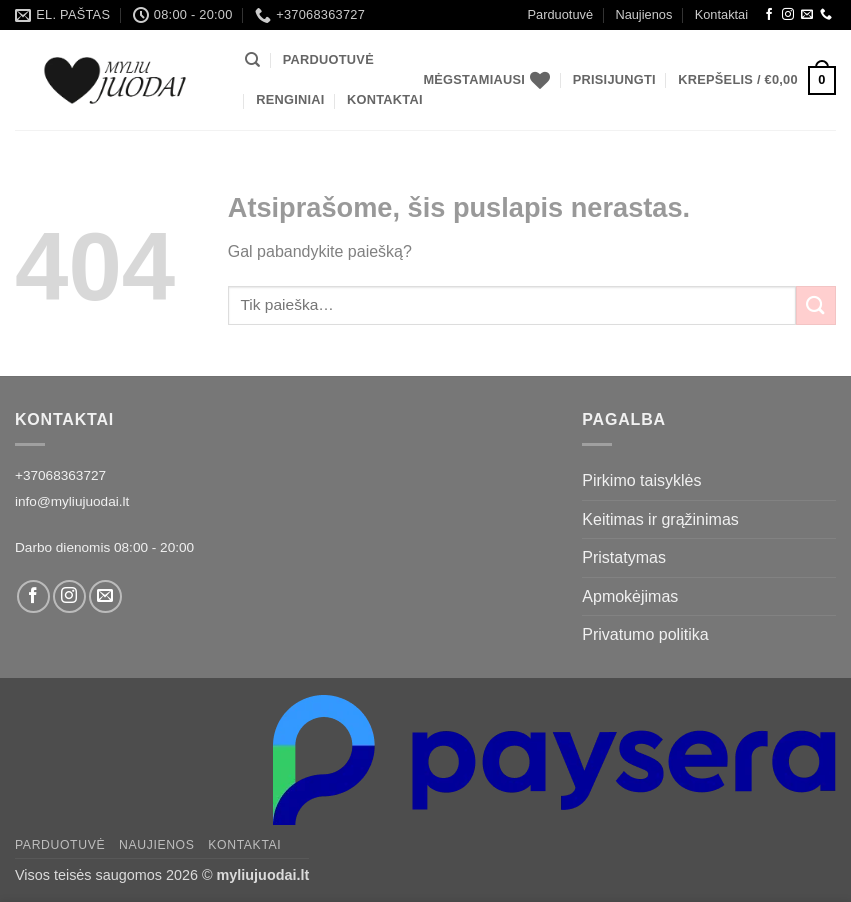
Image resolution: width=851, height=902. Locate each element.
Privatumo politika (645, 634)
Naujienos (643, 14)
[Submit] (816, 305)
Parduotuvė (560, 14)
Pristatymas (624, 557)
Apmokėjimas (630, 596)
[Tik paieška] (252, 60)
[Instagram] (788, 15)
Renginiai (290, 99)
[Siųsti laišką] (807, 15)
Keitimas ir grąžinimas (660, 519)
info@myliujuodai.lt (72, 501)
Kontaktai (721, 14)
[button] (614, 80)
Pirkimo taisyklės (641, 480)
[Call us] (826, 15)
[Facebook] (769, 15)
